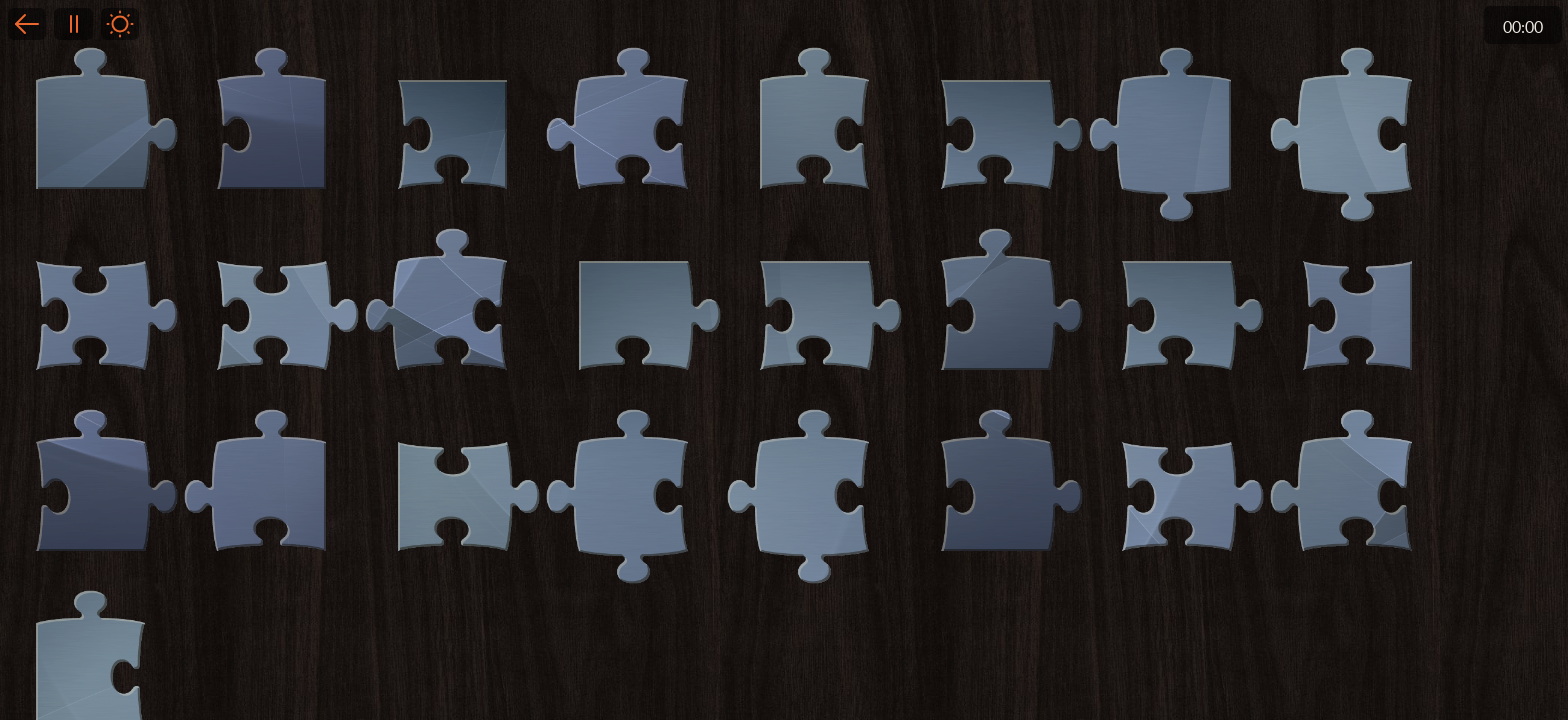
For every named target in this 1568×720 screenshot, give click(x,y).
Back (27, 24)
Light (120, 24)
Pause (73, 24)
